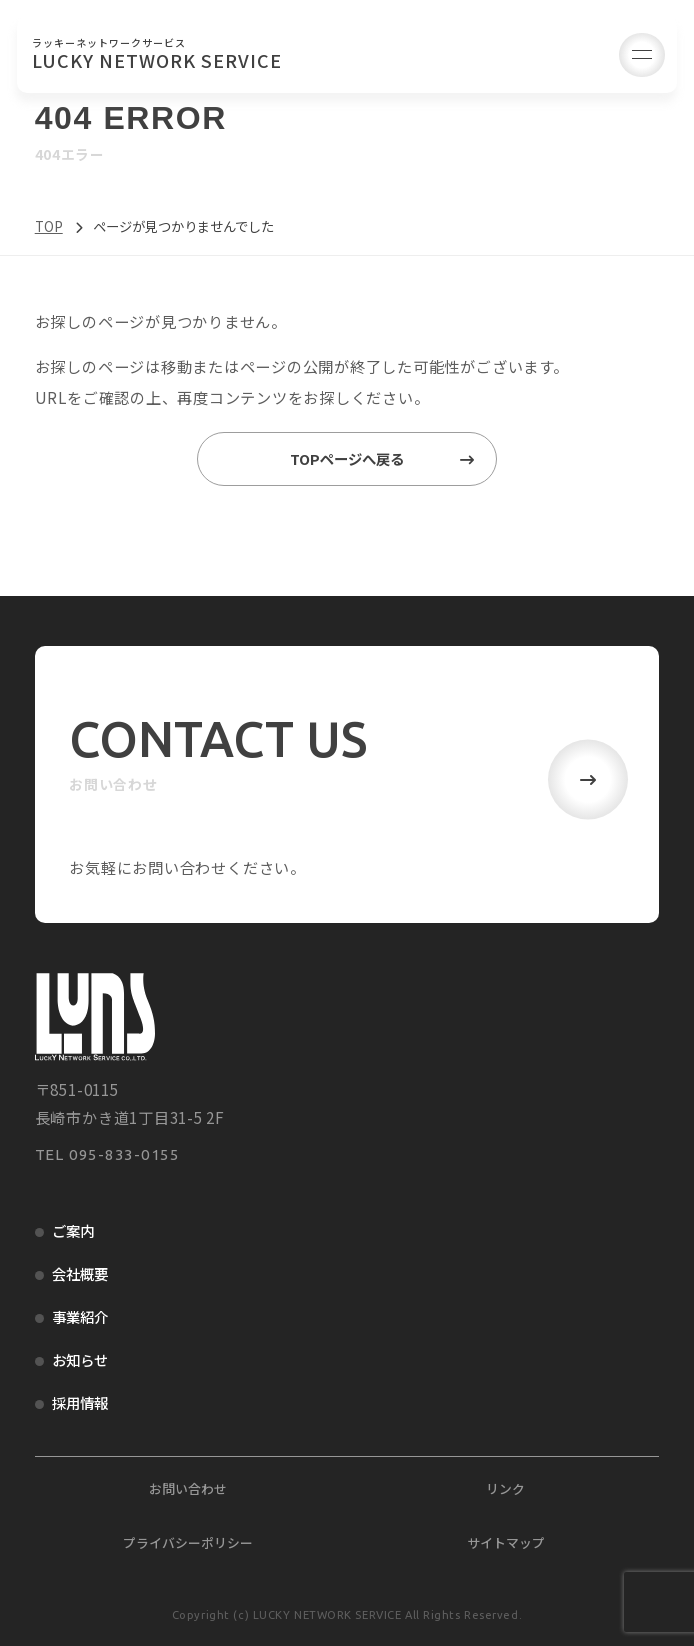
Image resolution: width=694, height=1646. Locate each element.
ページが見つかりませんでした (190, 226)
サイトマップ (506, 1542)
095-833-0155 (124, 1154)
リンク (505, 1488)
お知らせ (80, 1359)
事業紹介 (80, 1316)
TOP (49, 226)
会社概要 (80, 1273)
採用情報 (80, 1402)
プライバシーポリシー (188, 1542)
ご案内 (73, 1230)
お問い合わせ (188, 1488)
